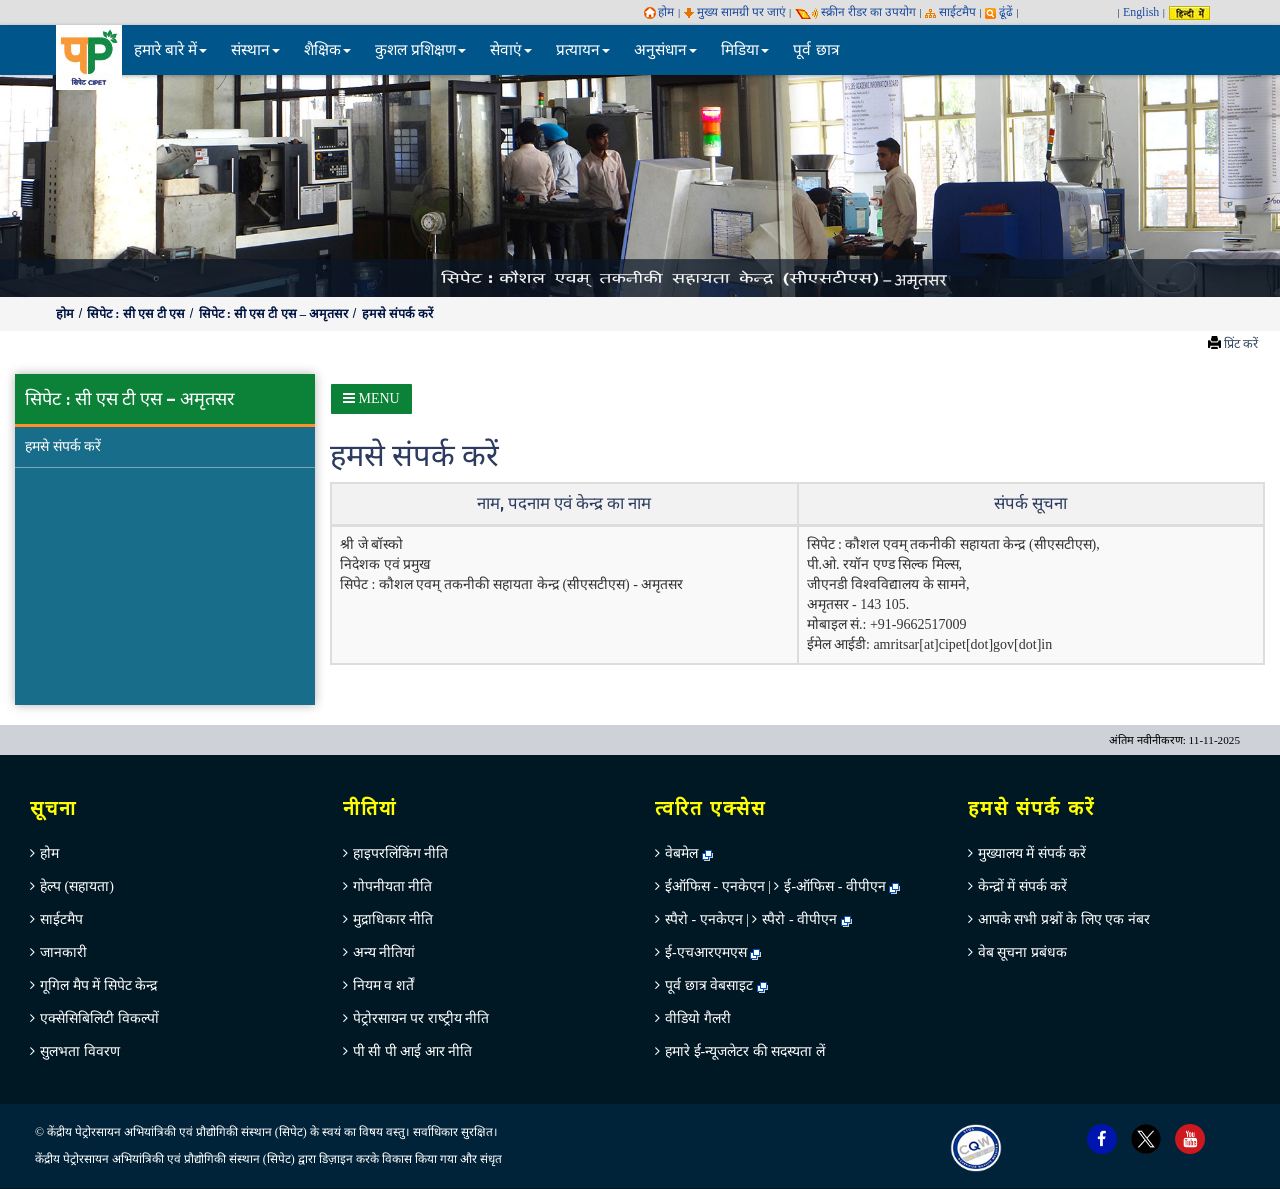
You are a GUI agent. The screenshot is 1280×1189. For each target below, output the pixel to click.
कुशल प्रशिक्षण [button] (420, 49)
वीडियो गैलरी (698, 1018)
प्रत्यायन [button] (583, 49)
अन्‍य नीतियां (384, 952)
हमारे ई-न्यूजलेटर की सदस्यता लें (745, 1051)
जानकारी (63, 952)
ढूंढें (999, 12)
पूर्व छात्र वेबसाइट (716, 985)
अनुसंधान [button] (665, 49)
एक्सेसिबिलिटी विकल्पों (99, 1018)
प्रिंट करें (1241, 344)
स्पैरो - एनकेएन (704, 919)
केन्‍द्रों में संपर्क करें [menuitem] (1023, 886)
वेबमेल (689, 853)
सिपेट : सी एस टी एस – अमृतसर (275, 314)
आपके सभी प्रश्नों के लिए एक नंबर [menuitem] (1064, 919)
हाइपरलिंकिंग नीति (401, 853)
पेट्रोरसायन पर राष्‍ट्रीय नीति (421, 1018)
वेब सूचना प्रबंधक (1022, 952)
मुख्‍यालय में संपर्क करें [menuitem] (1032, 853)
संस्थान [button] (255, 49)
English (1141, 12)
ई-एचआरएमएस (713, 952)
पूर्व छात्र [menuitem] (816, 49)
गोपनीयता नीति (393, 886)
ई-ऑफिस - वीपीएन (834, 886)
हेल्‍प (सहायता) (77, 886)
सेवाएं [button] (511, 49)
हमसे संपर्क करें (397, 314)
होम (659, 12)
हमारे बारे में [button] (171, 49)
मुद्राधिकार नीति (393, 919)
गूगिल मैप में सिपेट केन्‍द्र (98, 985)
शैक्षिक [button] (327, 49)
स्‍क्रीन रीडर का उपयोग (855, 12)
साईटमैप (950, 12)
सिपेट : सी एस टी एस (137, 314)
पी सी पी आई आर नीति (413, 1051)
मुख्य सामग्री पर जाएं (735, 12)
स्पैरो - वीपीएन (799, 919)
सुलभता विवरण (80, 1051)
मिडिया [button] (745, 49)
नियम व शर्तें (383, 985)
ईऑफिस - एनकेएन (715, 886)
